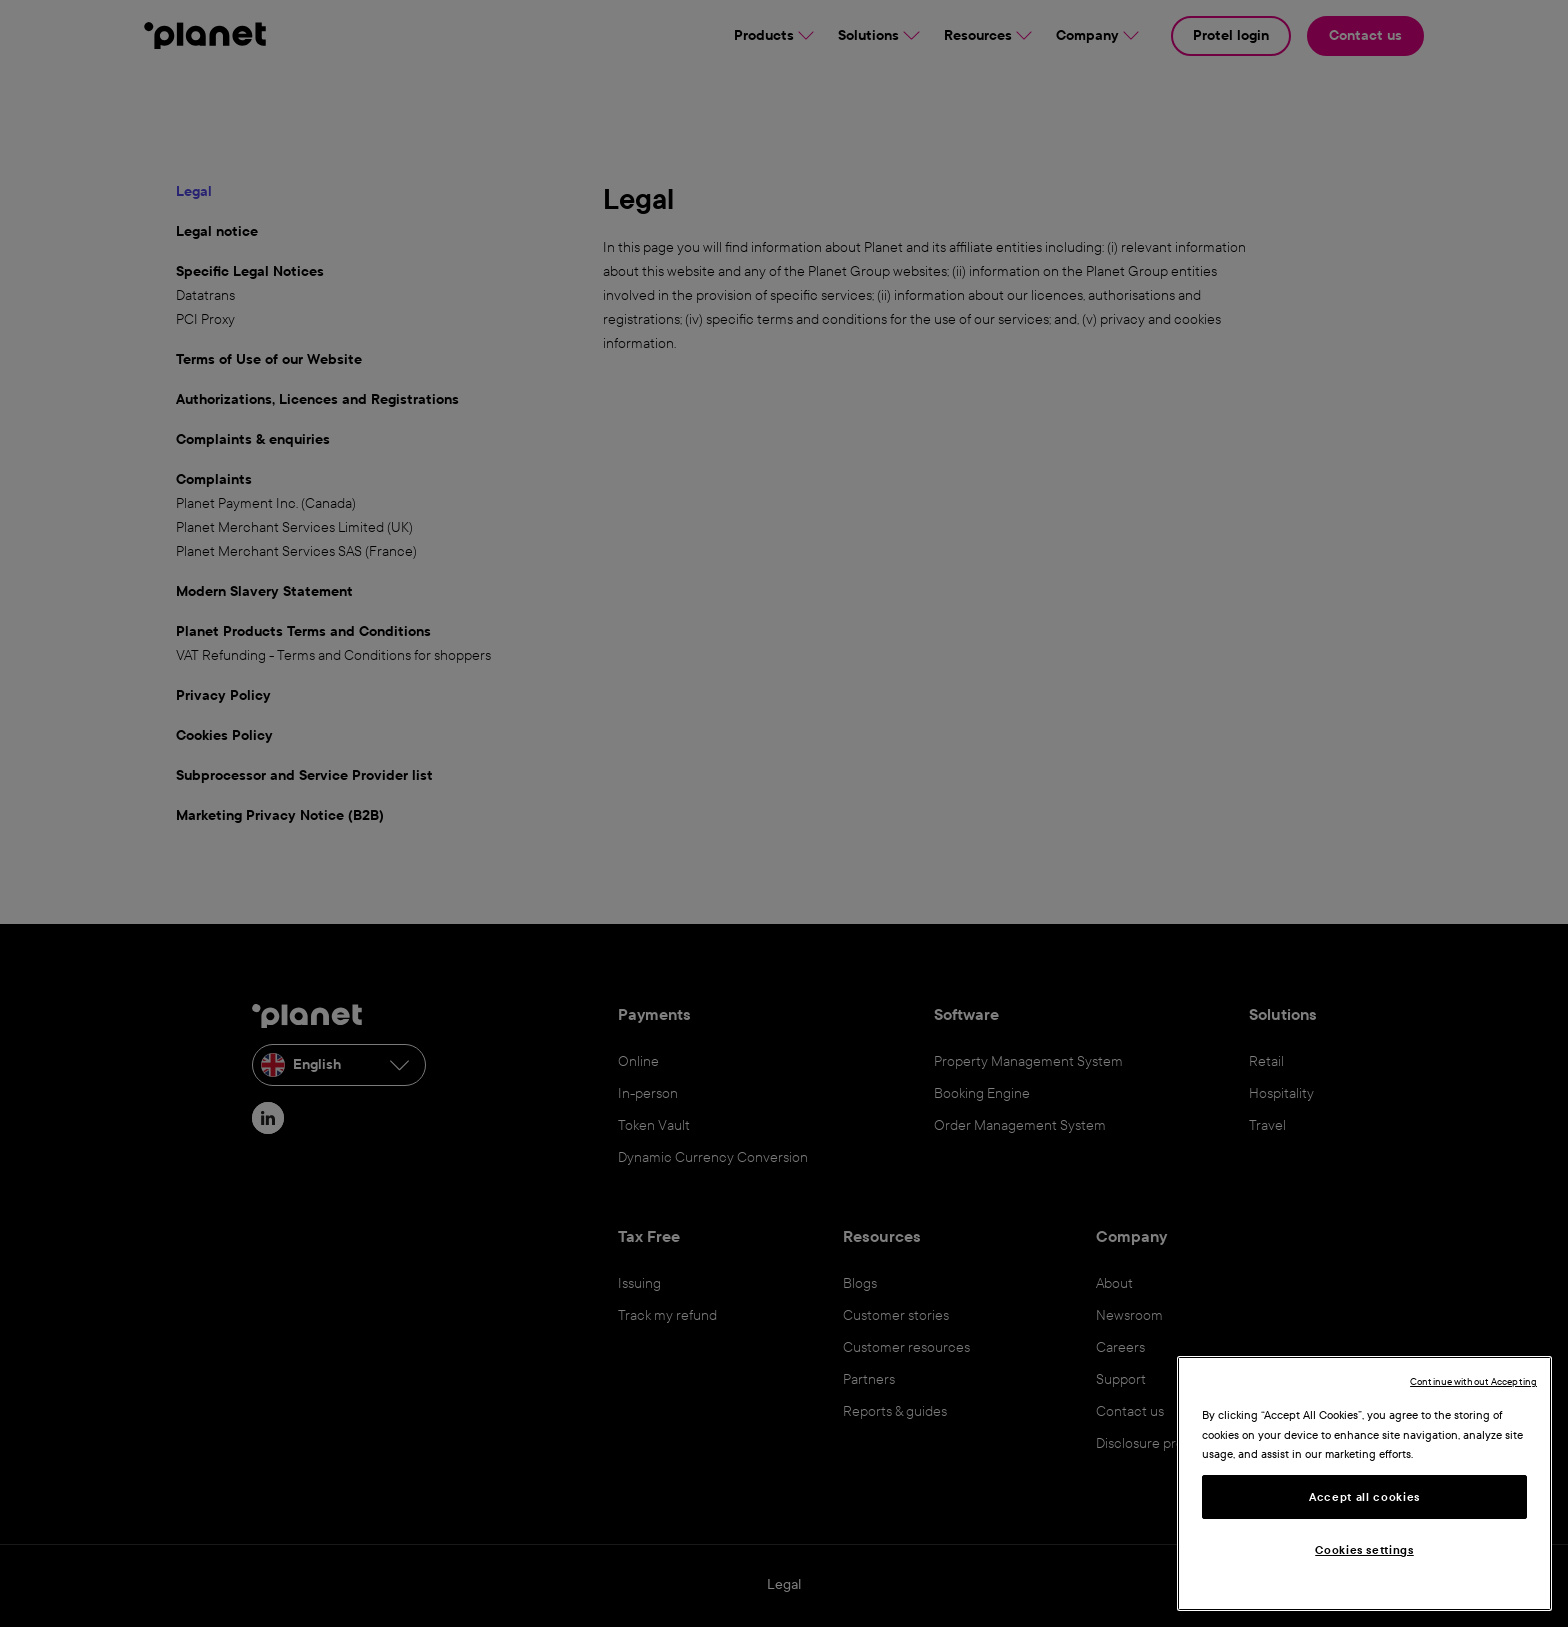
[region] (1364, 1483)
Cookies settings (1364, 1550)
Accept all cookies (1364, 1497)
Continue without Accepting (1473, 1381)
